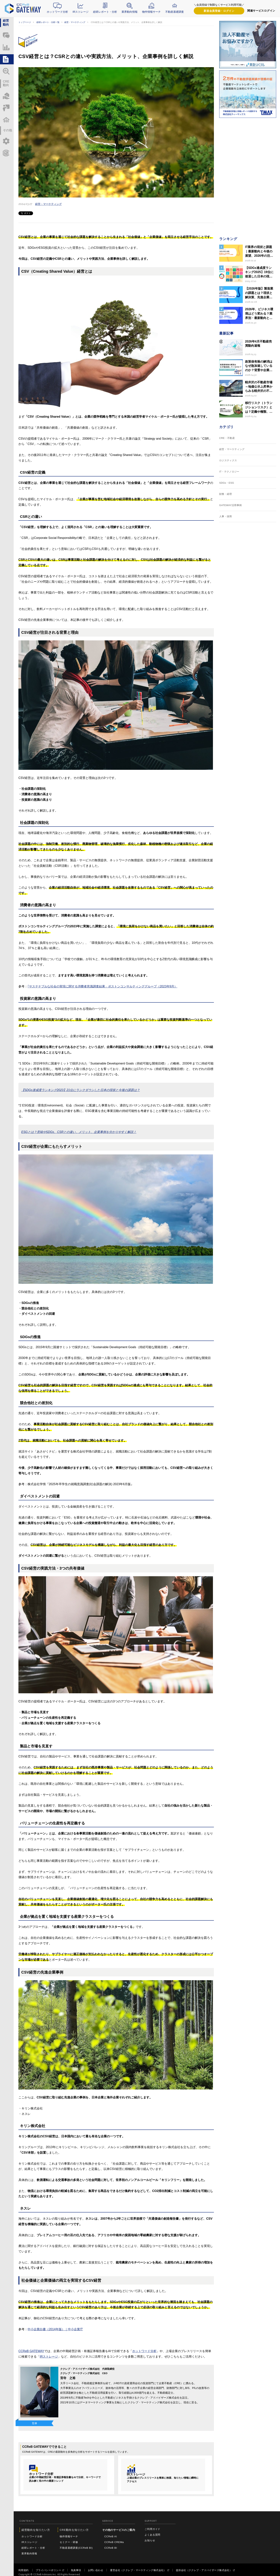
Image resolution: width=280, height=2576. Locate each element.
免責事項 (76, 2570)
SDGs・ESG (226, 482)
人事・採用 (225, 516)
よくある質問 (152, 2534)
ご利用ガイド (152, 2529)
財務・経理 (225, 494)
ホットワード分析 (57, 11)
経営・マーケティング (74, 22)
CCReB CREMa (114, 2542)
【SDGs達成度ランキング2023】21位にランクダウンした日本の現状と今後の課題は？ (80, 1090)
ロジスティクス (228, 460)
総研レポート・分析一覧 (47, 22)
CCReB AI (110, 2536)
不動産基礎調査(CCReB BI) (76, 2547)
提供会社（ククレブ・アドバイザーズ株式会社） (204, 2570)
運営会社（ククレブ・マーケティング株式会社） (138, 2570)
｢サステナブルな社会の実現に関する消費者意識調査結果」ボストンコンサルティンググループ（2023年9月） (102, 986)
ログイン (219, 11)
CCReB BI (110, 2547)
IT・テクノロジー (229, 471)
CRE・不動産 (227, 438)
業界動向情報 (130, 11)
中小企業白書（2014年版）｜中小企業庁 (55, 2329)
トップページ (24, 22)
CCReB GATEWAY (31, 2351)
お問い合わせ (95, 2570)
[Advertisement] (247, 177)
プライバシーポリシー (48, 2570)
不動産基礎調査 (174, 11)
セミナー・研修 (69, 2542)
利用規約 (23, 2570)
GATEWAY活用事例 (230, 505)
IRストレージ (81, 11)
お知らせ (150, 2540)
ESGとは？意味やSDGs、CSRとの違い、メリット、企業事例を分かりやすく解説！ (78, 1132)
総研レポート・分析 (105, 11)
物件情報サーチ (151, 11)
